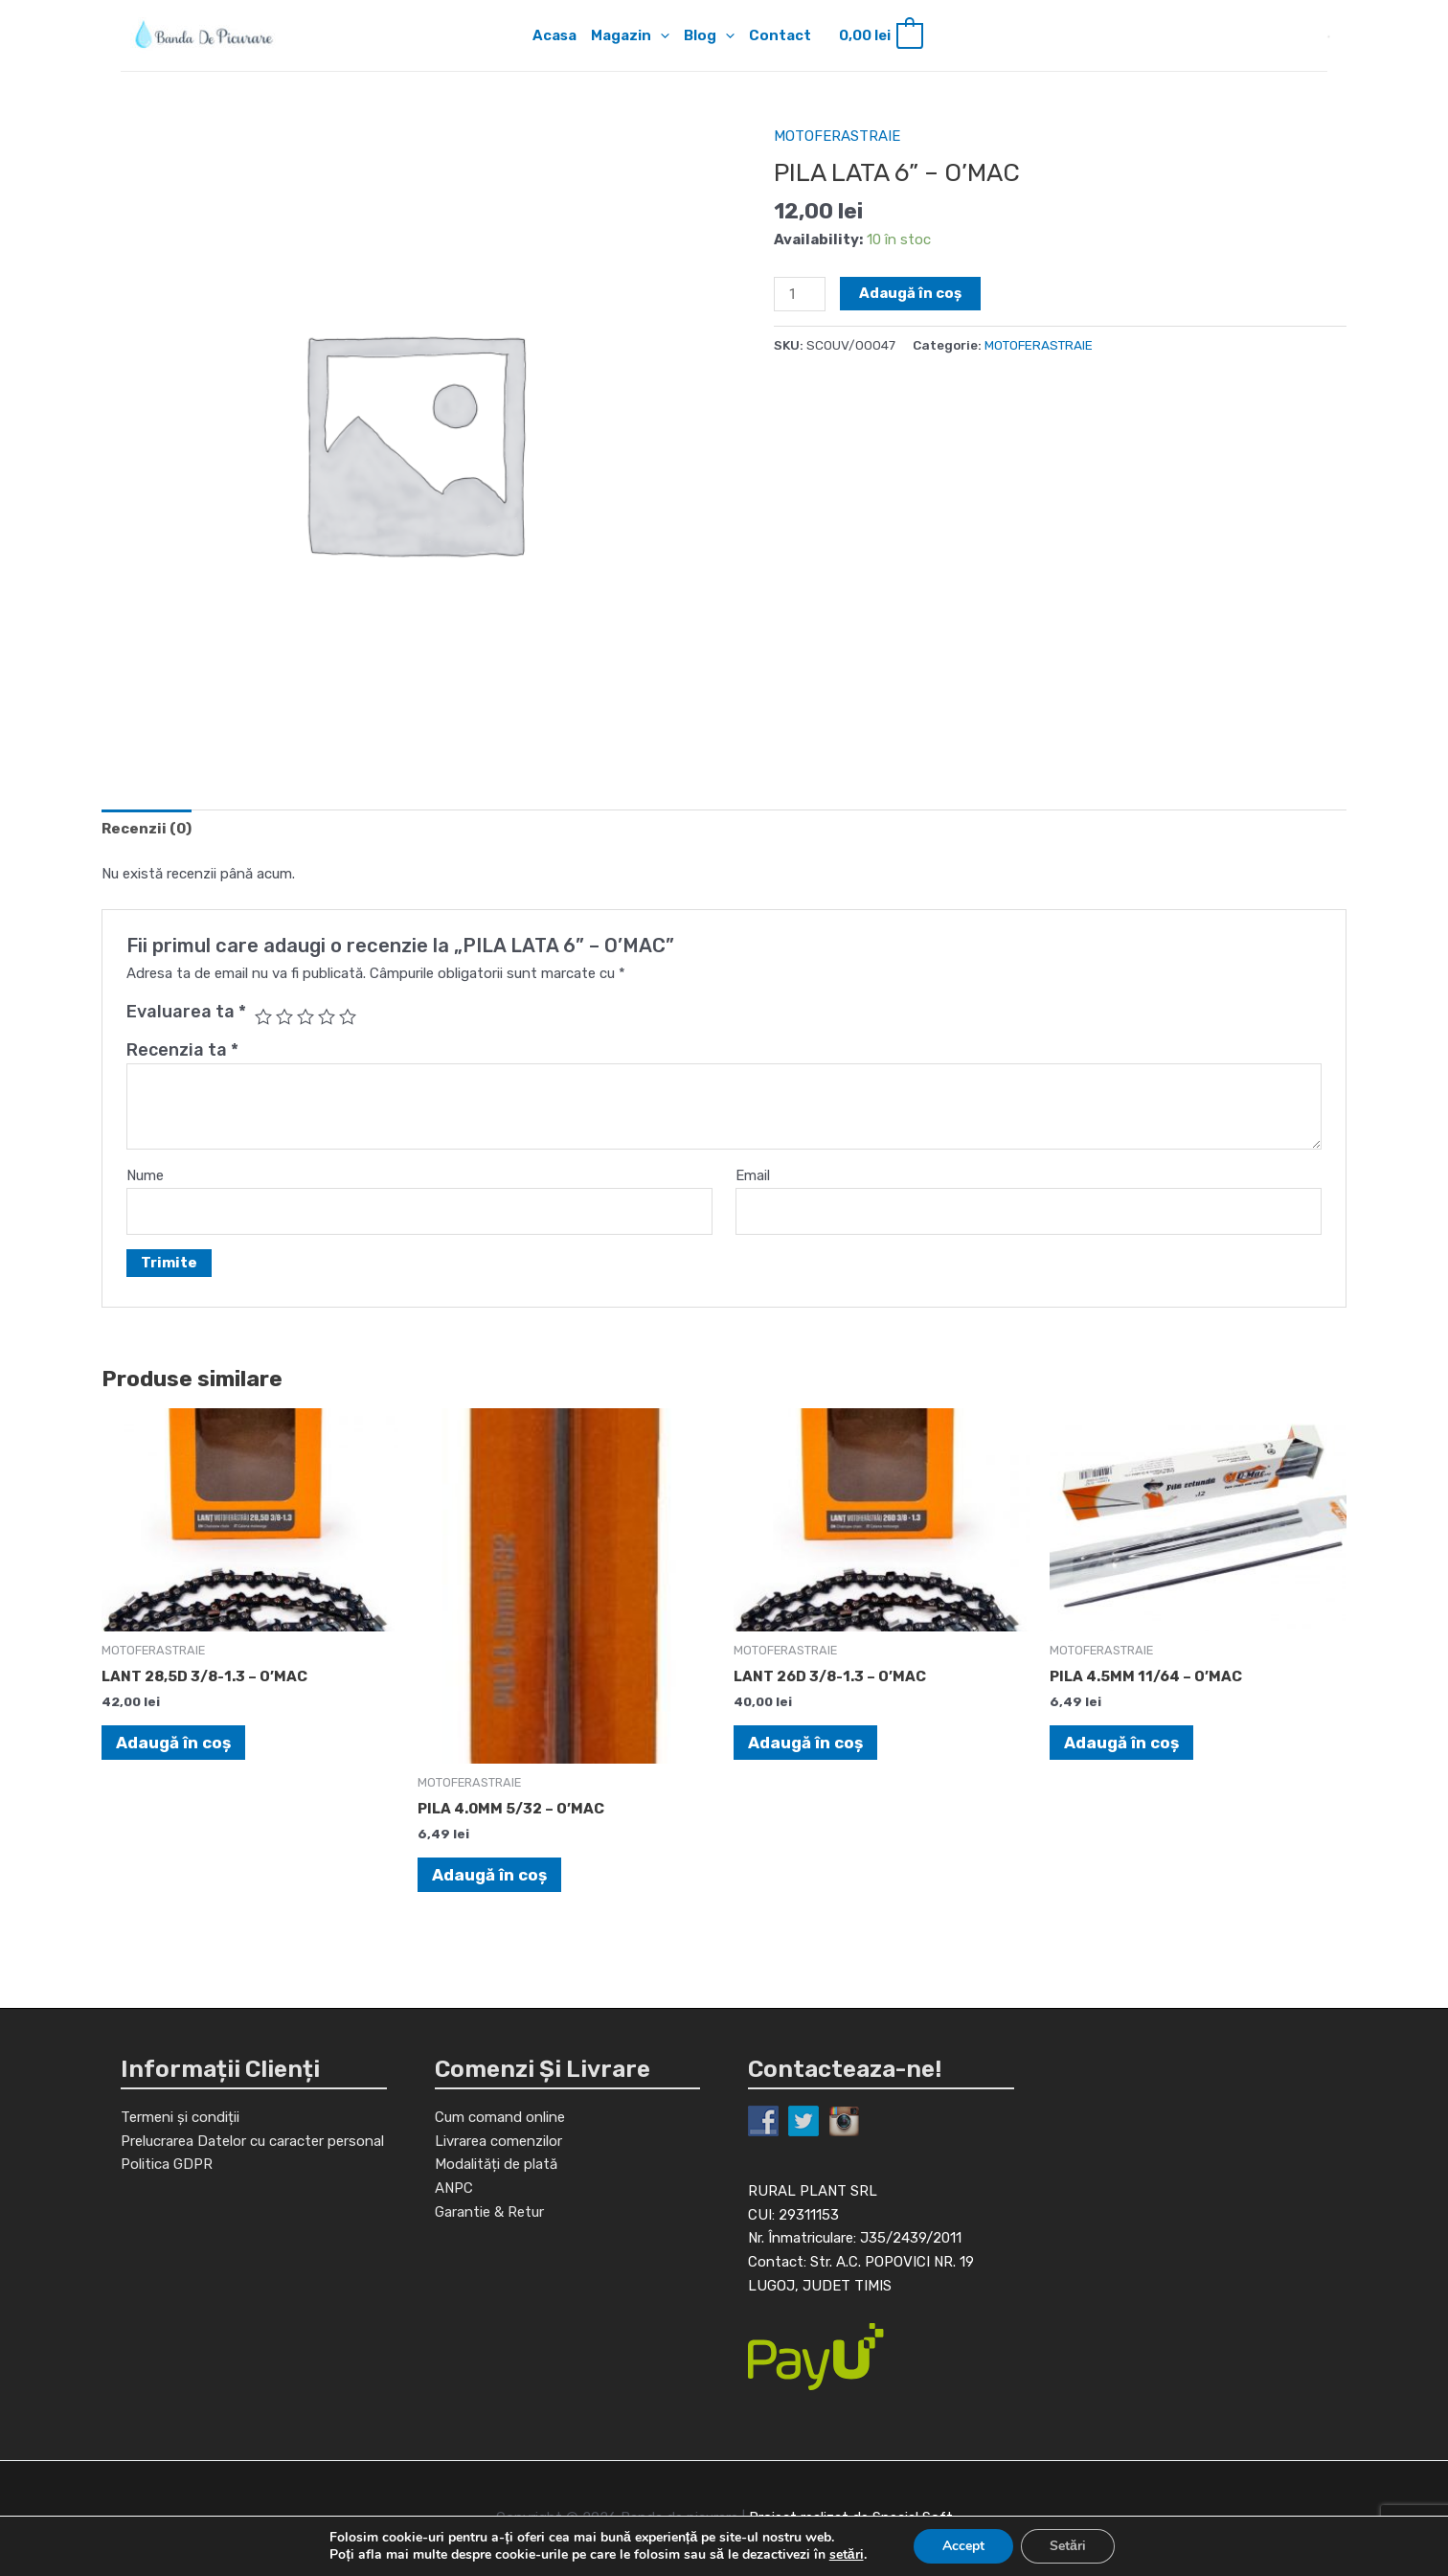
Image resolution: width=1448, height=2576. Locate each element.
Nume (145, 1175)
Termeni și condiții (180, 2117)
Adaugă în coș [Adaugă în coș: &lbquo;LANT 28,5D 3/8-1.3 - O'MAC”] (173, 1742)
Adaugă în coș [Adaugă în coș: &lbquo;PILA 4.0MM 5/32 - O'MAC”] (489, 1874)
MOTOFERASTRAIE (837, 136)
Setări (1068, 2546)
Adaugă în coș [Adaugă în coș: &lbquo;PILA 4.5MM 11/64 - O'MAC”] (1121, 1742)
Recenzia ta (182, 1049)
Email (752, 1175)
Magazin (630, 35)
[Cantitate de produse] (800, 294)
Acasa (554, 35)
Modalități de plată (496, 2164)
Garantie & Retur (489, 2212)
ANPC (454, 2188)
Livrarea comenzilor (498, 2141)
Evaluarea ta (186, 1011)
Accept (963, 2546)
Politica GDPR (167, 2164)
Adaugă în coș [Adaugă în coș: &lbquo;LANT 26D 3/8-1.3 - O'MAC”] (805, 1742)
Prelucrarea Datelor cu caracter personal (252, 2141)
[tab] (147, 828)
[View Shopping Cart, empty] (879, 36)
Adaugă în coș (910, 293)
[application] (660, 35)
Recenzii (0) (147, 828)
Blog (709, 35)
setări (846, 2555)
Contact (780, 35)
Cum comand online (500, 2117)
